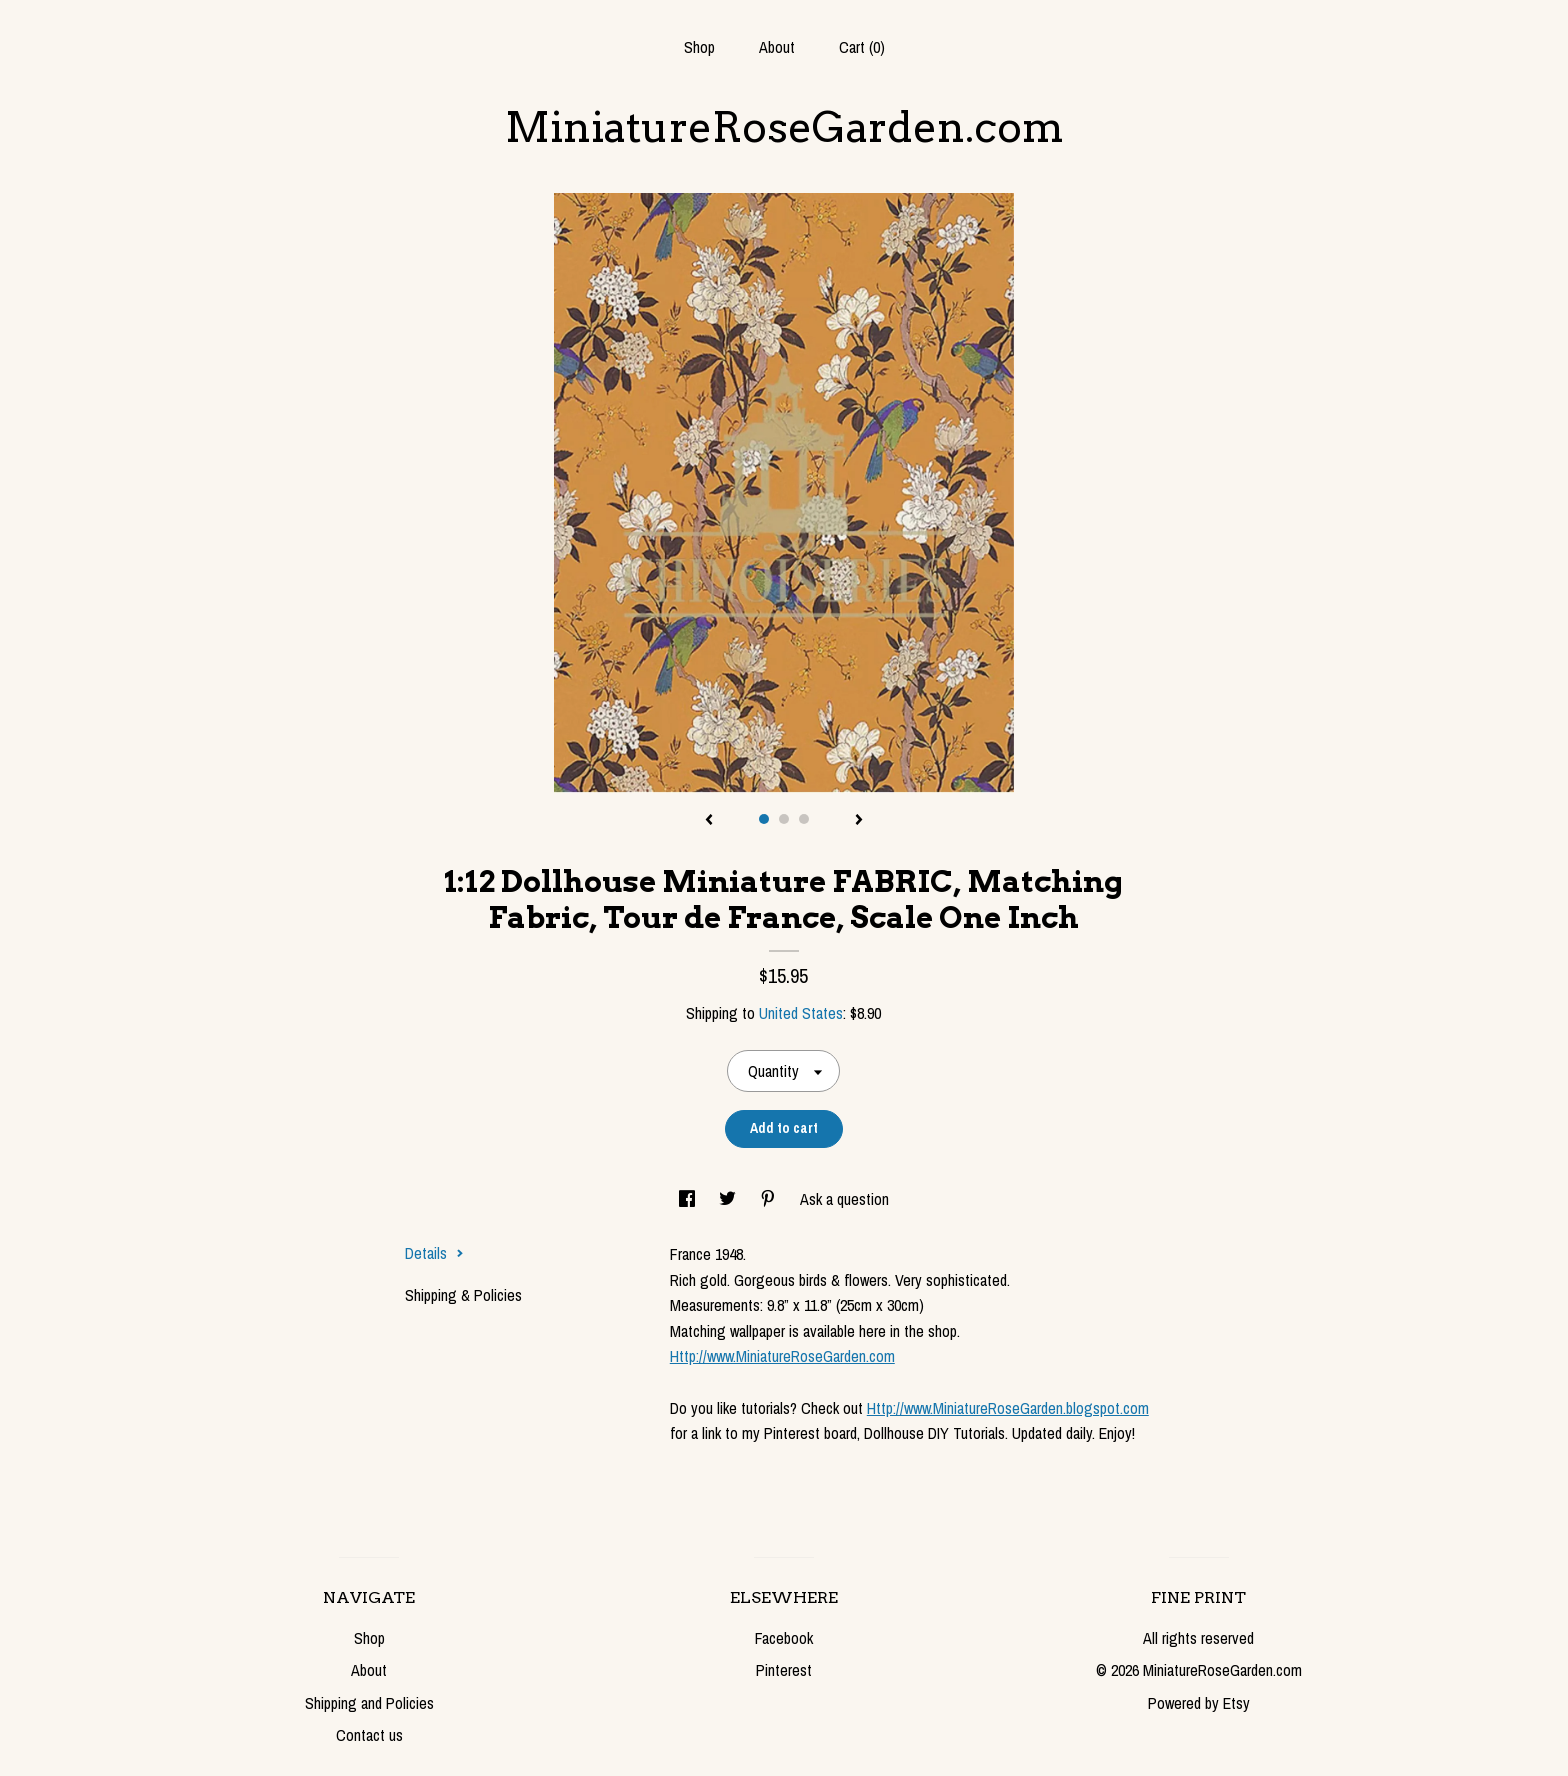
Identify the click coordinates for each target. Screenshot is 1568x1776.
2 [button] (784, 819)
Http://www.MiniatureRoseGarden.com (782, 1356)
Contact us (369, 1735)
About (777, 47)
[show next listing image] (859, 821)
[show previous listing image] (709, 821)
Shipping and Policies (369, 1703)
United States (801, 1013)
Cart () (862, 47)
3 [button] (804, 819)
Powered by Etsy (1199, 1703)
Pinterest (784, 1670)
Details (434, 1253)
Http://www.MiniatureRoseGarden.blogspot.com (1008, 1408)
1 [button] (764, 819)
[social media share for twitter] (729, 1199)
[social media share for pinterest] (770, 1199)
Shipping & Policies (463, 1295)
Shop (699, 47)
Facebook (784, 1638)
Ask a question (844, 1199)
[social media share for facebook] (689, 1199)
